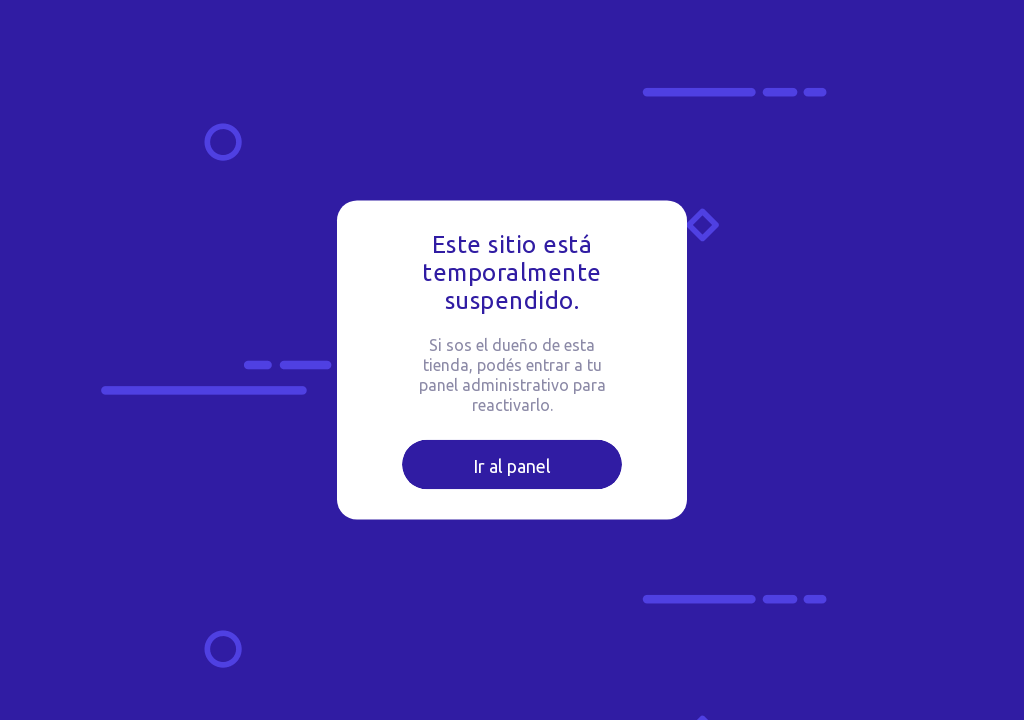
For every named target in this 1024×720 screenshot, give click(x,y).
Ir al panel (512, 466)
